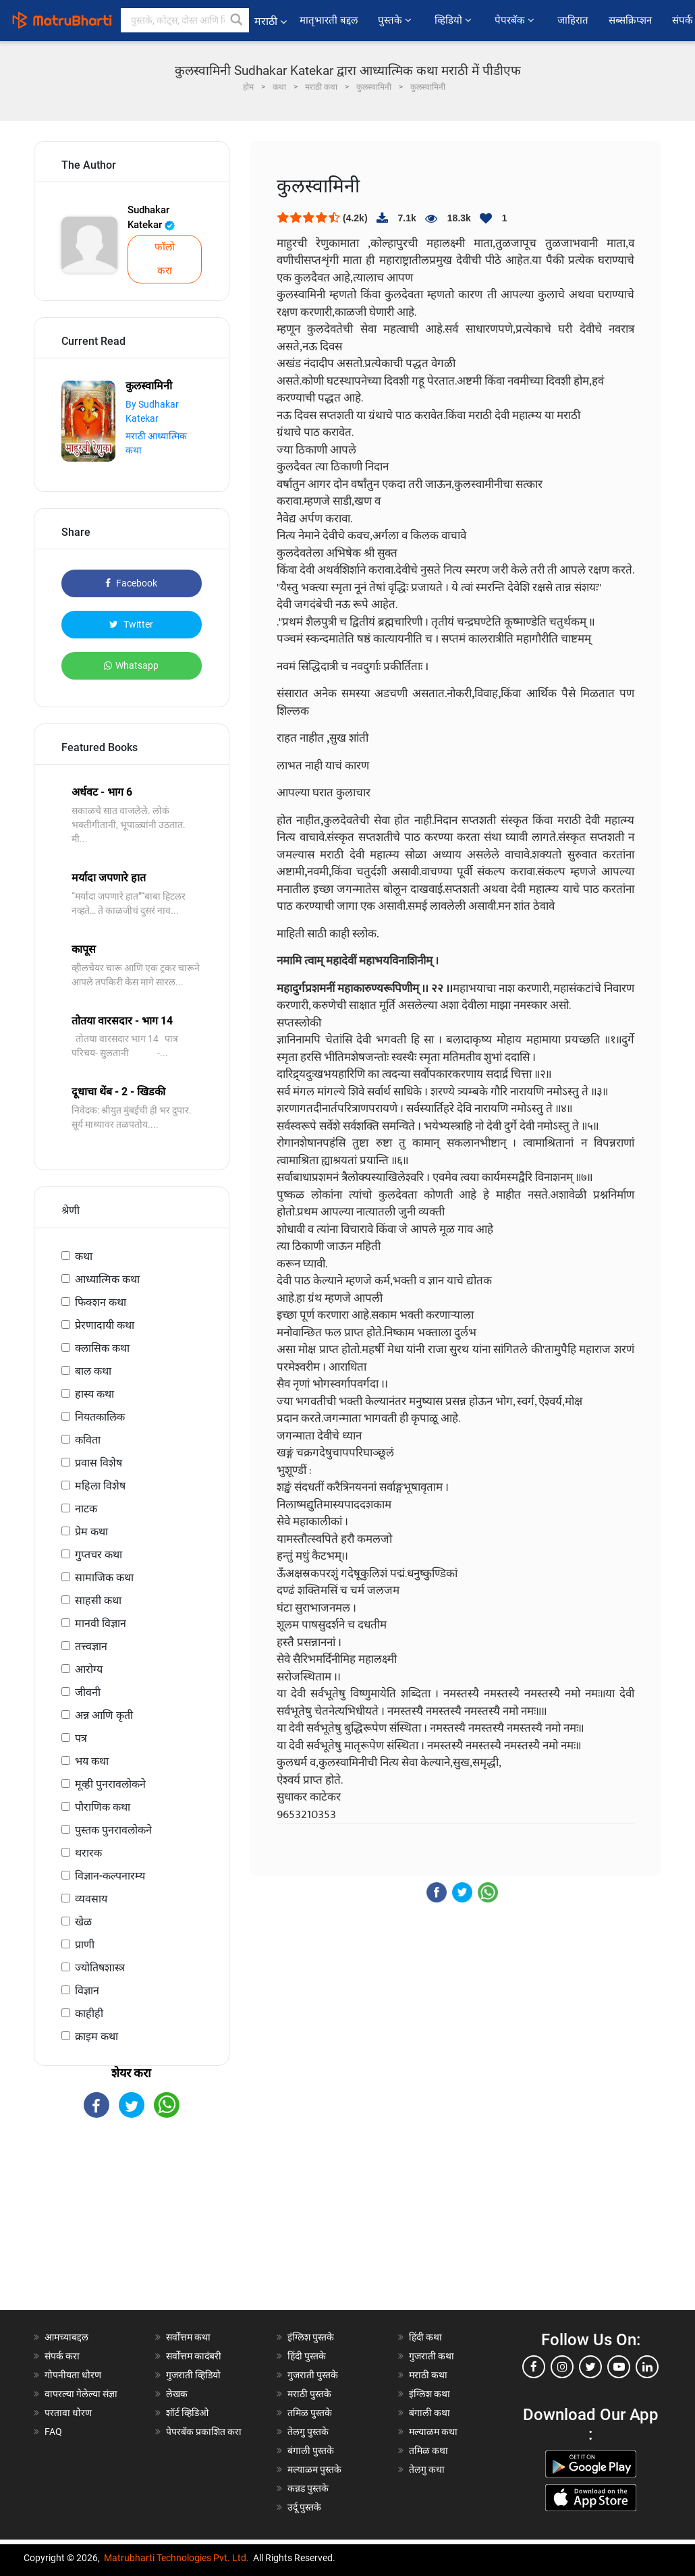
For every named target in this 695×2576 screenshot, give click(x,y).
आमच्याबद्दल (66, 2337)
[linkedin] (647, 2366)
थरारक (88, 1852)
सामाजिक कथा (104, 1577)
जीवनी (88, 1692)
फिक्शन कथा (100, 1302)
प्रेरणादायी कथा (104, 1325)
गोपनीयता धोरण (73, 2374)
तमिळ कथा (428, 2450)
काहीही (89, 2013)
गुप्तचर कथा (98, 1554)
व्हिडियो (454, 20)
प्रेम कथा (91, 1531)
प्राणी (84, 1944)
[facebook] (533, 2366)
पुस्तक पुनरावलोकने (113, 1830)
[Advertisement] (131, 2225)
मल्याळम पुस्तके (314, 2469)
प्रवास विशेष (98, 1462)
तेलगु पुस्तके (308, 2431)
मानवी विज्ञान (100, 1623)
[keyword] (185, 20)
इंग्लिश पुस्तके (310, 2337)
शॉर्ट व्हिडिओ (187, 2412)
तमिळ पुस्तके (309, 2412)
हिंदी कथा (425, 2337)
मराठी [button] (270, 21)
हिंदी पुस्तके (306, 2356)
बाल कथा (93, 1371)
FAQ (53, 2431)
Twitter (131, 624)
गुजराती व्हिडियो (193, 2374)
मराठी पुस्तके (309, 2393)
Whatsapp (131, 665)
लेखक (177, 2393)
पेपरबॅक (516, 20)
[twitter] (590, 2366)
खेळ (83, 1921)
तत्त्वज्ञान (91, 1646)
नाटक (86, 1508)
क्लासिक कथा (102, 1348)
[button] (237, 20)
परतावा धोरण (69, 2412)
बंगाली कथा (429, 2412)
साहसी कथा (98, 1600)
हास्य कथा (94, 1394)
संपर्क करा (62, 2356)
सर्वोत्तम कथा (188, 2337)
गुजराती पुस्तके (312, 2374)
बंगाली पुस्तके (310, 2450)
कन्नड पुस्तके (308, 2488)
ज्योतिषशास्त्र (100, 1967)
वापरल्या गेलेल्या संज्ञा (81, 2393)
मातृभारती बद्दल (329, 20)
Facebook (131, 583)
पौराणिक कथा (102, 1807)
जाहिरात (572, 20)
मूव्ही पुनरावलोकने (110, 1784)
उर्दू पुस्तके (304, 2507)
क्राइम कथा (96, 2036)
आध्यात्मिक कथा (107, 1279)
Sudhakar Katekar (151, 217)
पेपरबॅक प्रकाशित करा (204, 2431)
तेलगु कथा (427, 2469)
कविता (88, 1439)
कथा (83, 1256)
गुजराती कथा (431, 2356)
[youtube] (618, 2366)
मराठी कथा (428, 2374)
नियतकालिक (100, 1416)
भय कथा (92, 1761)
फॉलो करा (165, 259)
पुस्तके (396, 20)
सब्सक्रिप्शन (630, 20)
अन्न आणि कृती (104, 1715)
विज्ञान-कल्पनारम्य (110, 1875)
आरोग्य (89, 1669)
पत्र (81, 1738)
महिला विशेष (100, 1485)
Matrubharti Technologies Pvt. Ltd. (176, 2557)
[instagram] (562, 2366)
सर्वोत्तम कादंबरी (193, 2356)
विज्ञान (87, 1990)
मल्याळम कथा (433, 2431)
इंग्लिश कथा (429, 2393)
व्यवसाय (91, 1898)
